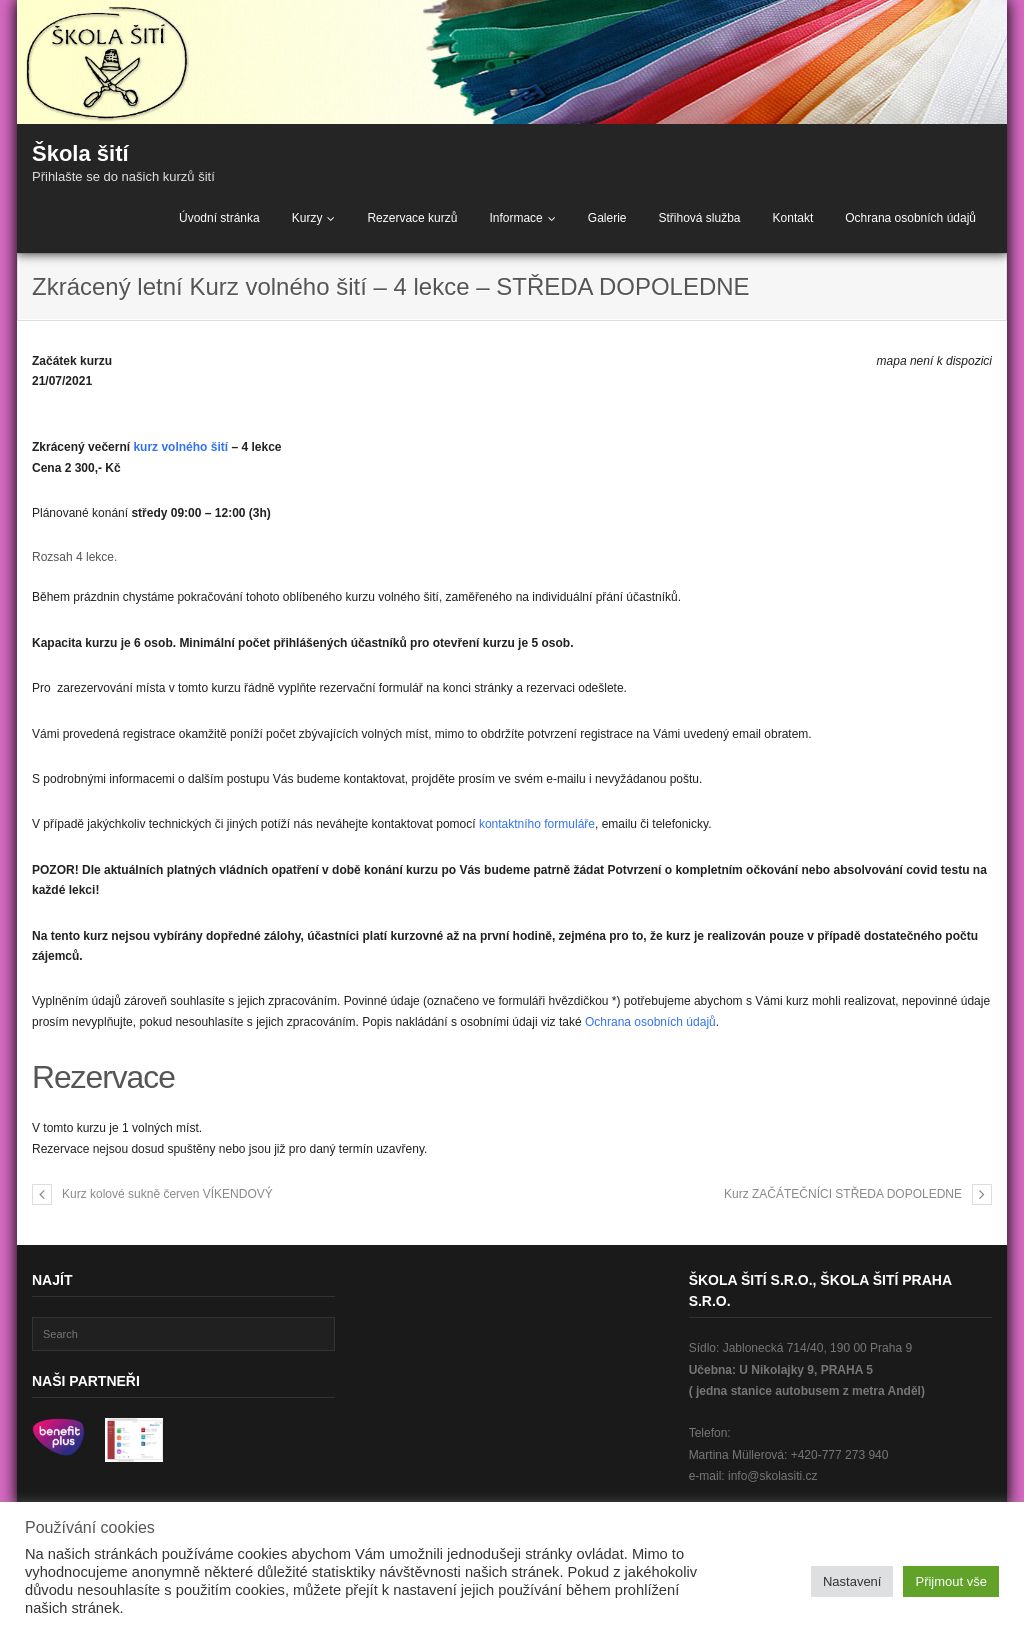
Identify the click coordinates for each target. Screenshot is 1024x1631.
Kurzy (307, 218)
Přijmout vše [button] (951, 1581)
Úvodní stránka (219, 218)
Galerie (607, 218)
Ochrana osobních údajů (910, 218)
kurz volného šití (180, 447)
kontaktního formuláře (537, 824)
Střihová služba (699, 218)
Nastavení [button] (852, 1581)
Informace (515, 218)
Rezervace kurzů (412, 218)
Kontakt (793, 218)
